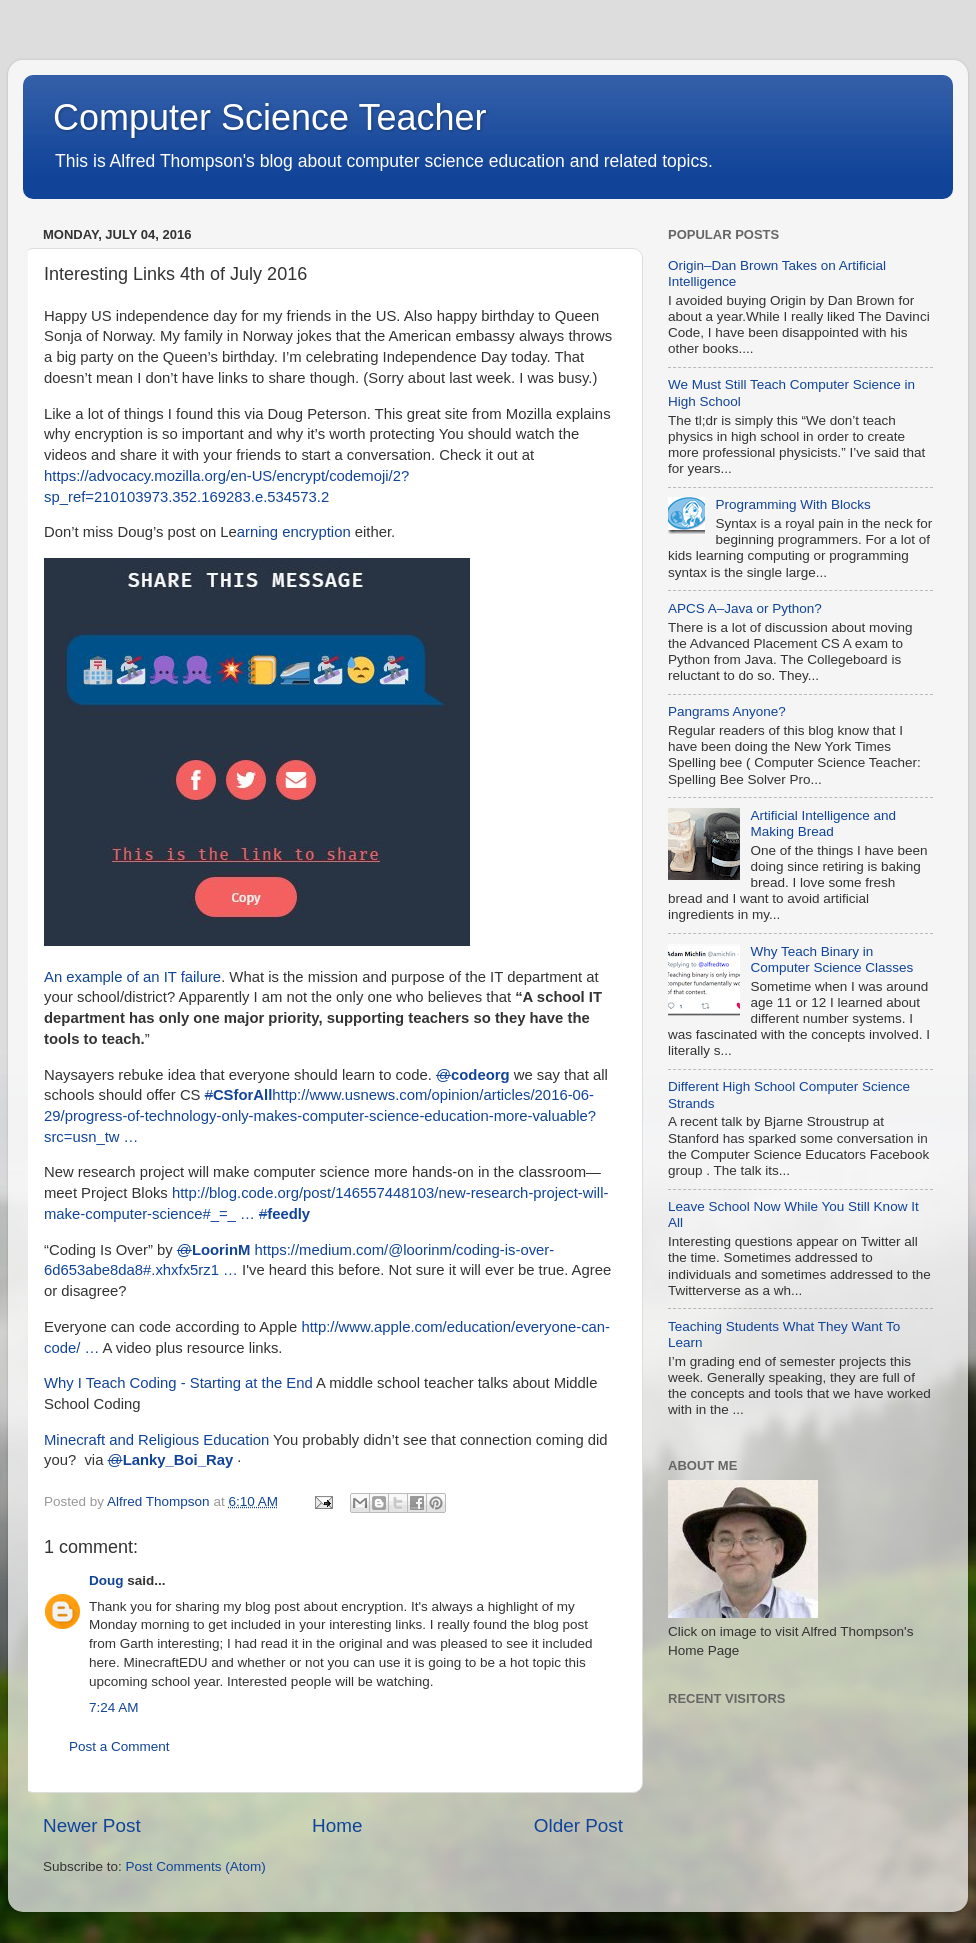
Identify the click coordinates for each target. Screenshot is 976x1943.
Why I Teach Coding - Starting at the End (178, 1383)
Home (337, 1825)
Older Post (578, 1825)
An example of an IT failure (132, 977)
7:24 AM (114, 1707)
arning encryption (294, 532)
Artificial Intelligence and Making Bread (823, 823)
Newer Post (92, 1825)
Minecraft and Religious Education (156, 1440)
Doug (106, 1580)
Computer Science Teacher (270, 117)
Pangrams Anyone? (727, 711)
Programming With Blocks (792, 504)
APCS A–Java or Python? (745, 608)
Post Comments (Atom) (196, 1866)
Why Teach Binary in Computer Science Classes (831, 959)
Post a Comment (119, 1746)
